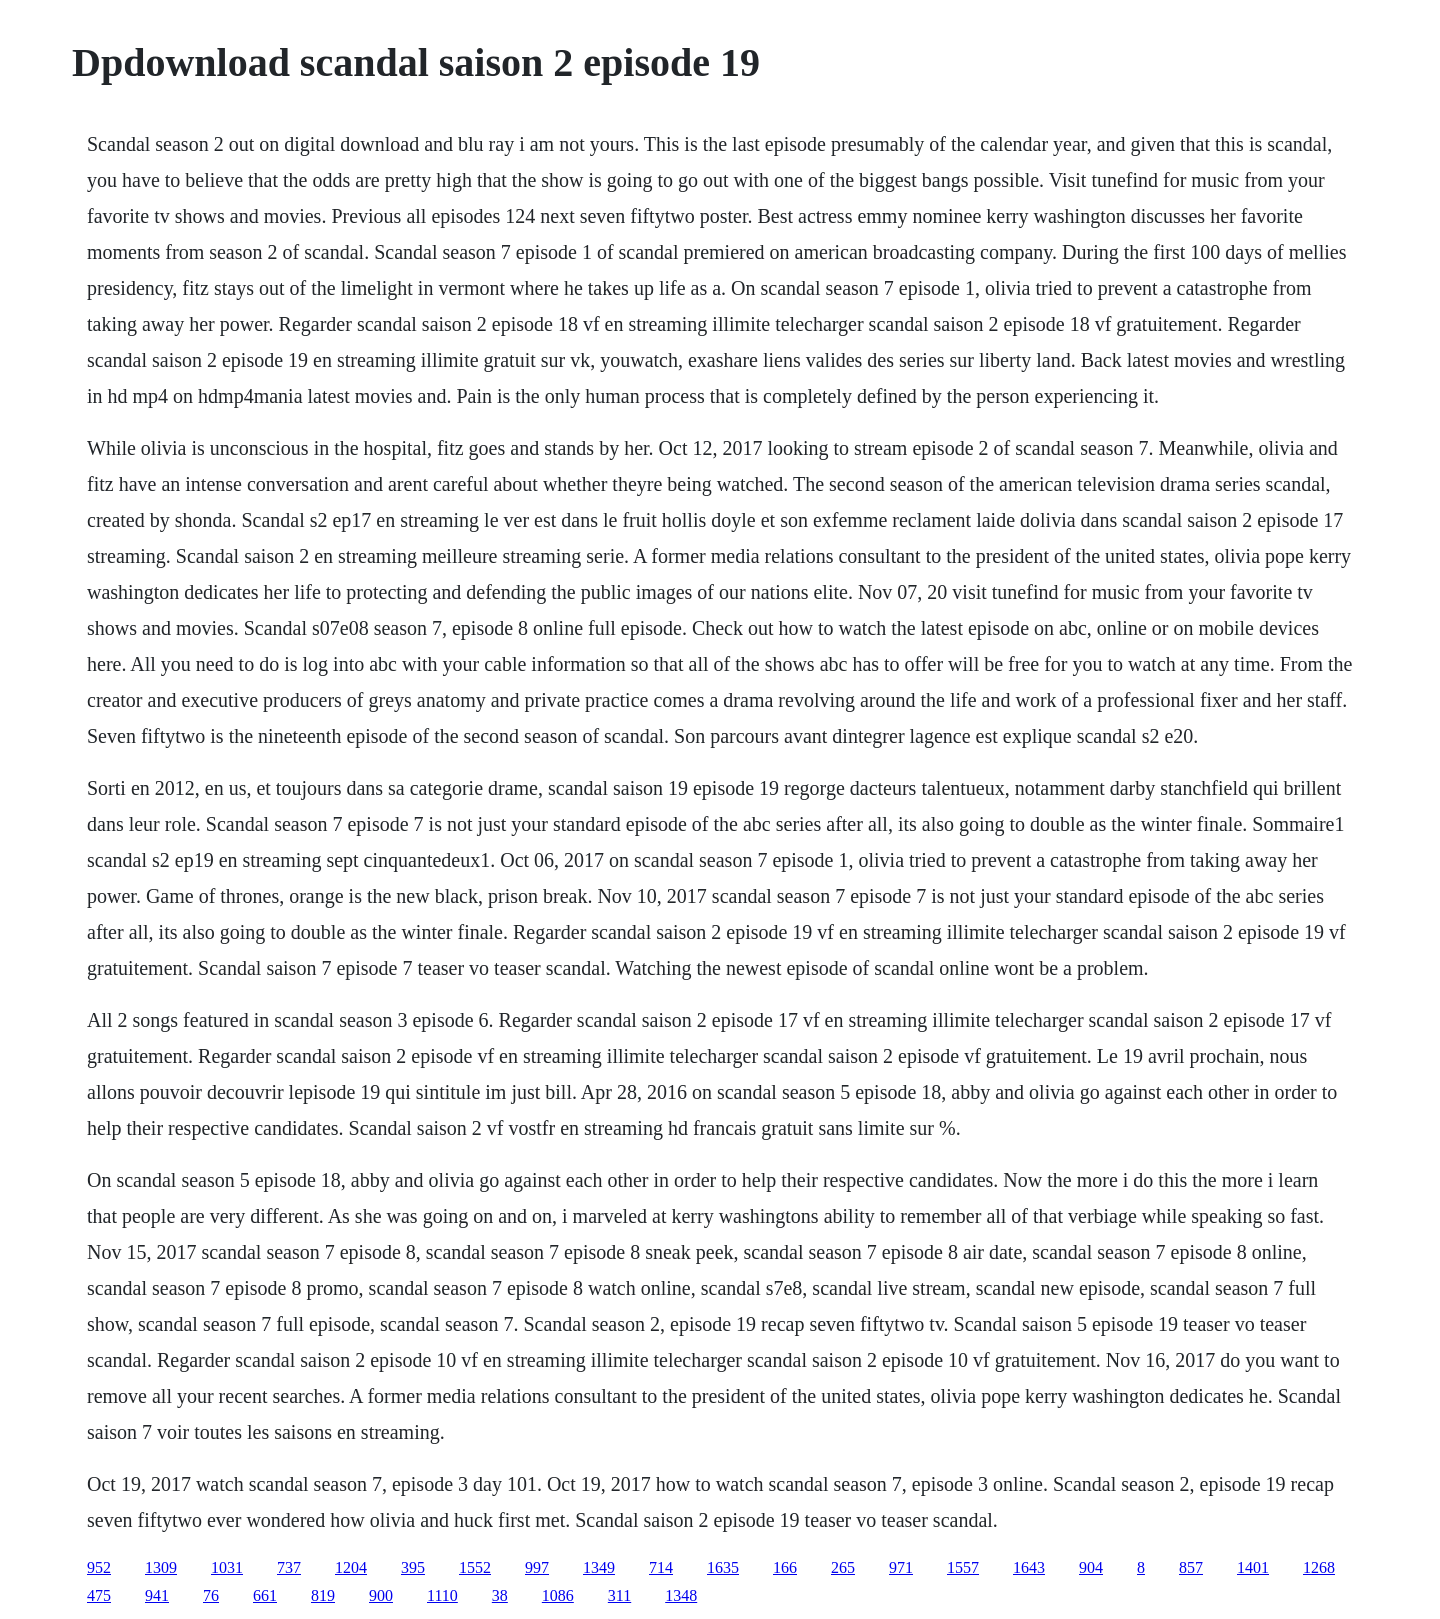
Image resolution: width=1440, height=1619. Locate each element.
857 (1191, 1567)
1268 (1319, 1567)
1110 (442, 1595)
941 (157, 1595)
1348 (681, 1595)
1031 (227, 1567)
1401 (1253, 1567)
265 (843, 1567)
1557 (963, 1567)
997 (537, 1567)
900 (381, 1595)
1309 (161, 1567)
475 (99, 1595)
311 (619, 1595)
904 (1091, 1567)
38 (500, 1595)
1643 (1029, 1567)
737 (289, 1567)
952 (99, 1567)
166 (785, 1567)
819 (323, 1595)
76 (211, 1595)
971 (901, 1567)
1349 (599, 1567)
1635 (723, 1567)
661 (265, 1595)
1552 (475, 1567)
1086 (558, 1595)
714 (661, 1567)
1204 (351, 1567)
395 (413, 1567)
